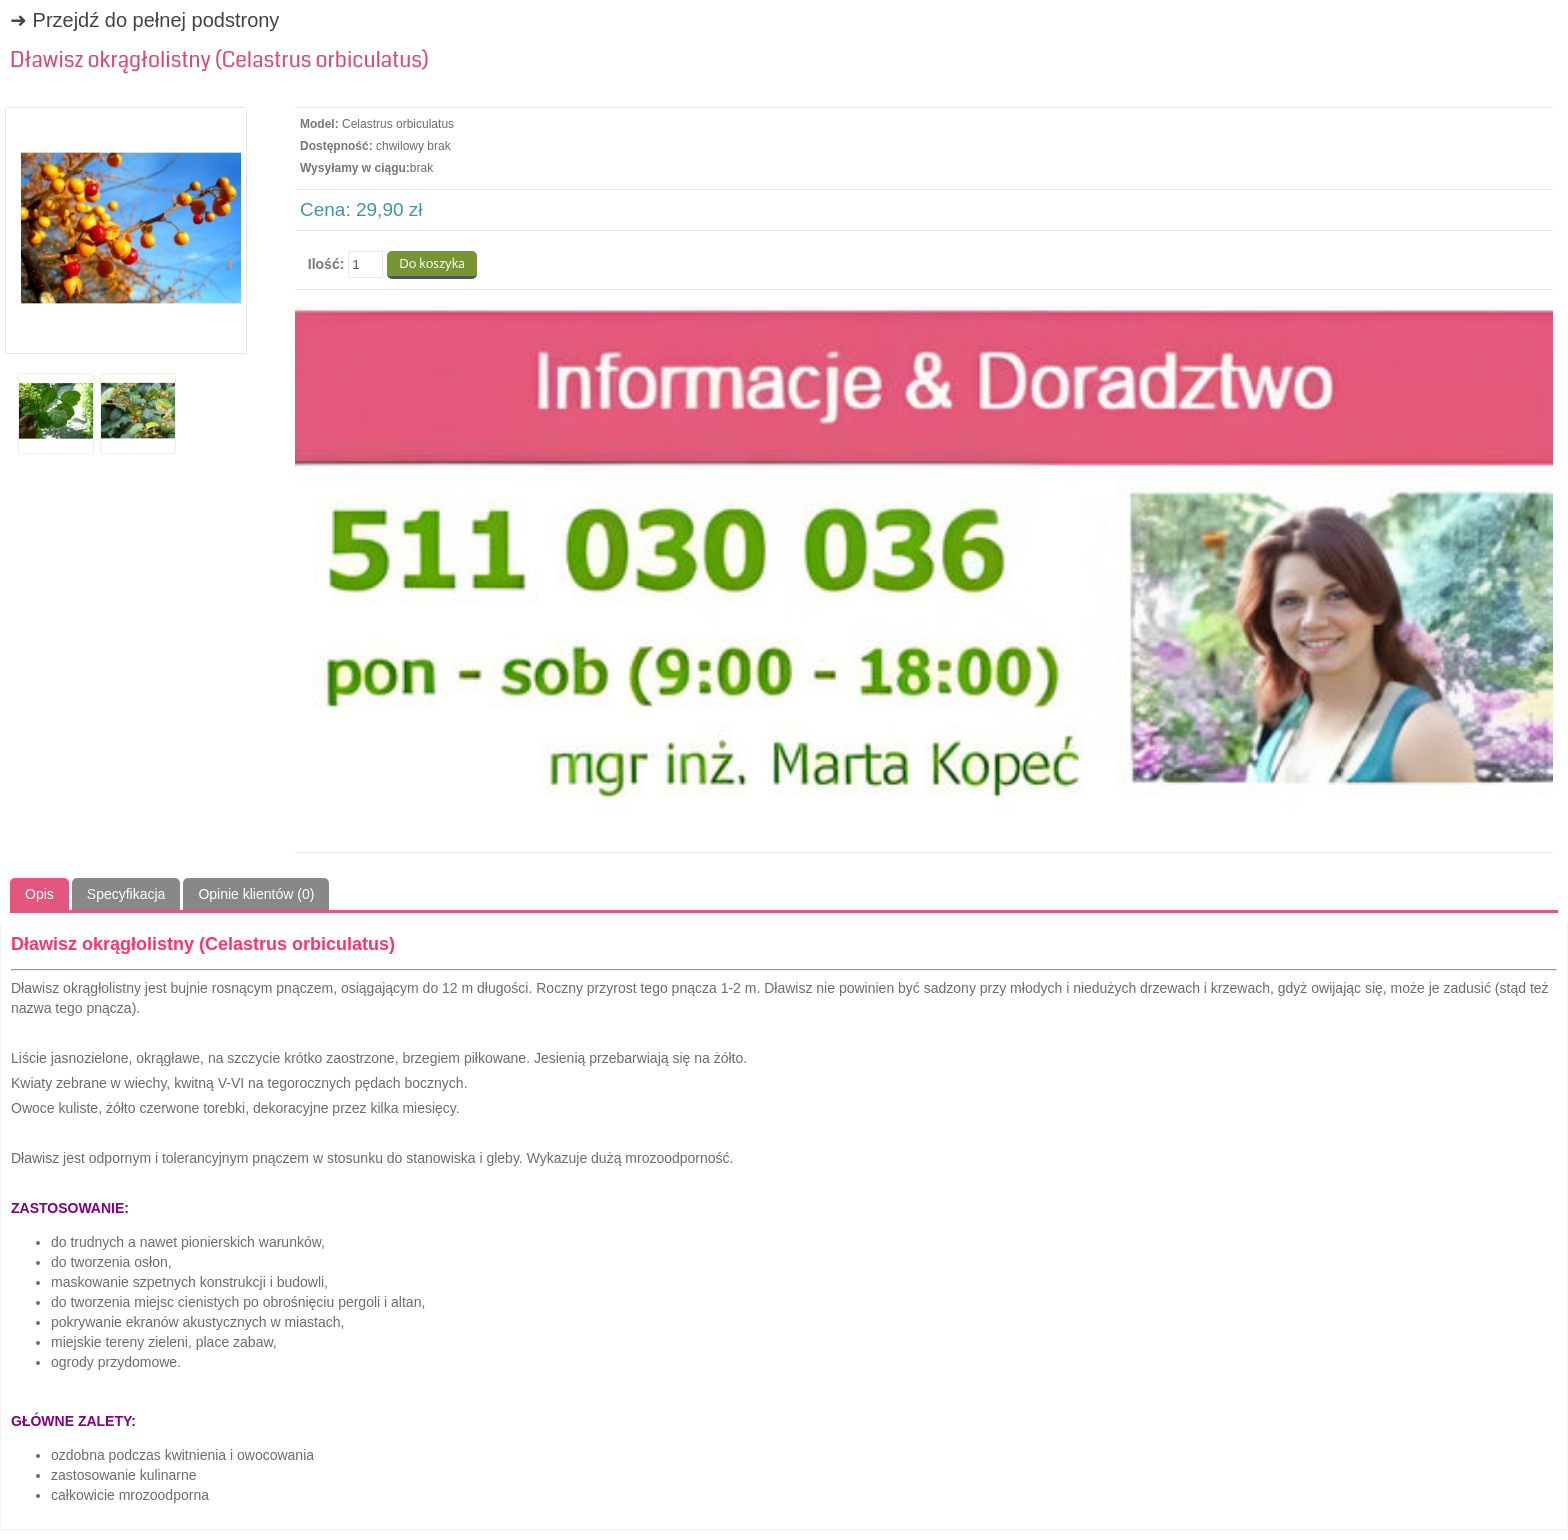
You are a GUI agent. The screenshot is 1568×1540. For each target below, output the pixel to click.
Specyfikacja (126, 894)
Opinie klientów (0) (256, 894)
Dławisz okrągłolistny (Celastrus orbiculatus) (219, 60)
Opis (39, 894)
